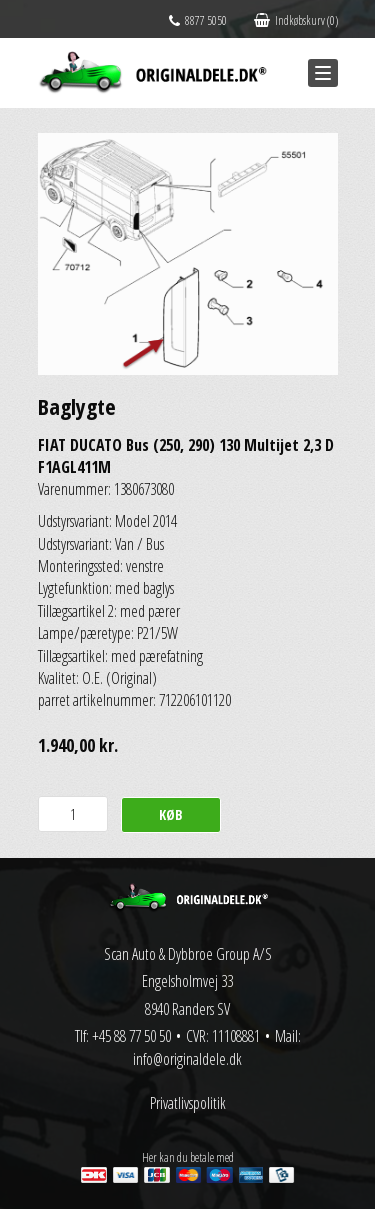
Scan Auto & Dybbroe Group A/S (188, 954)
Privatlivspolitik (188, 1103)
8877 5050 (198, 20)
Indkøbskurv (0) (296, 20)
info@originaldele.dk (187, 1059)
